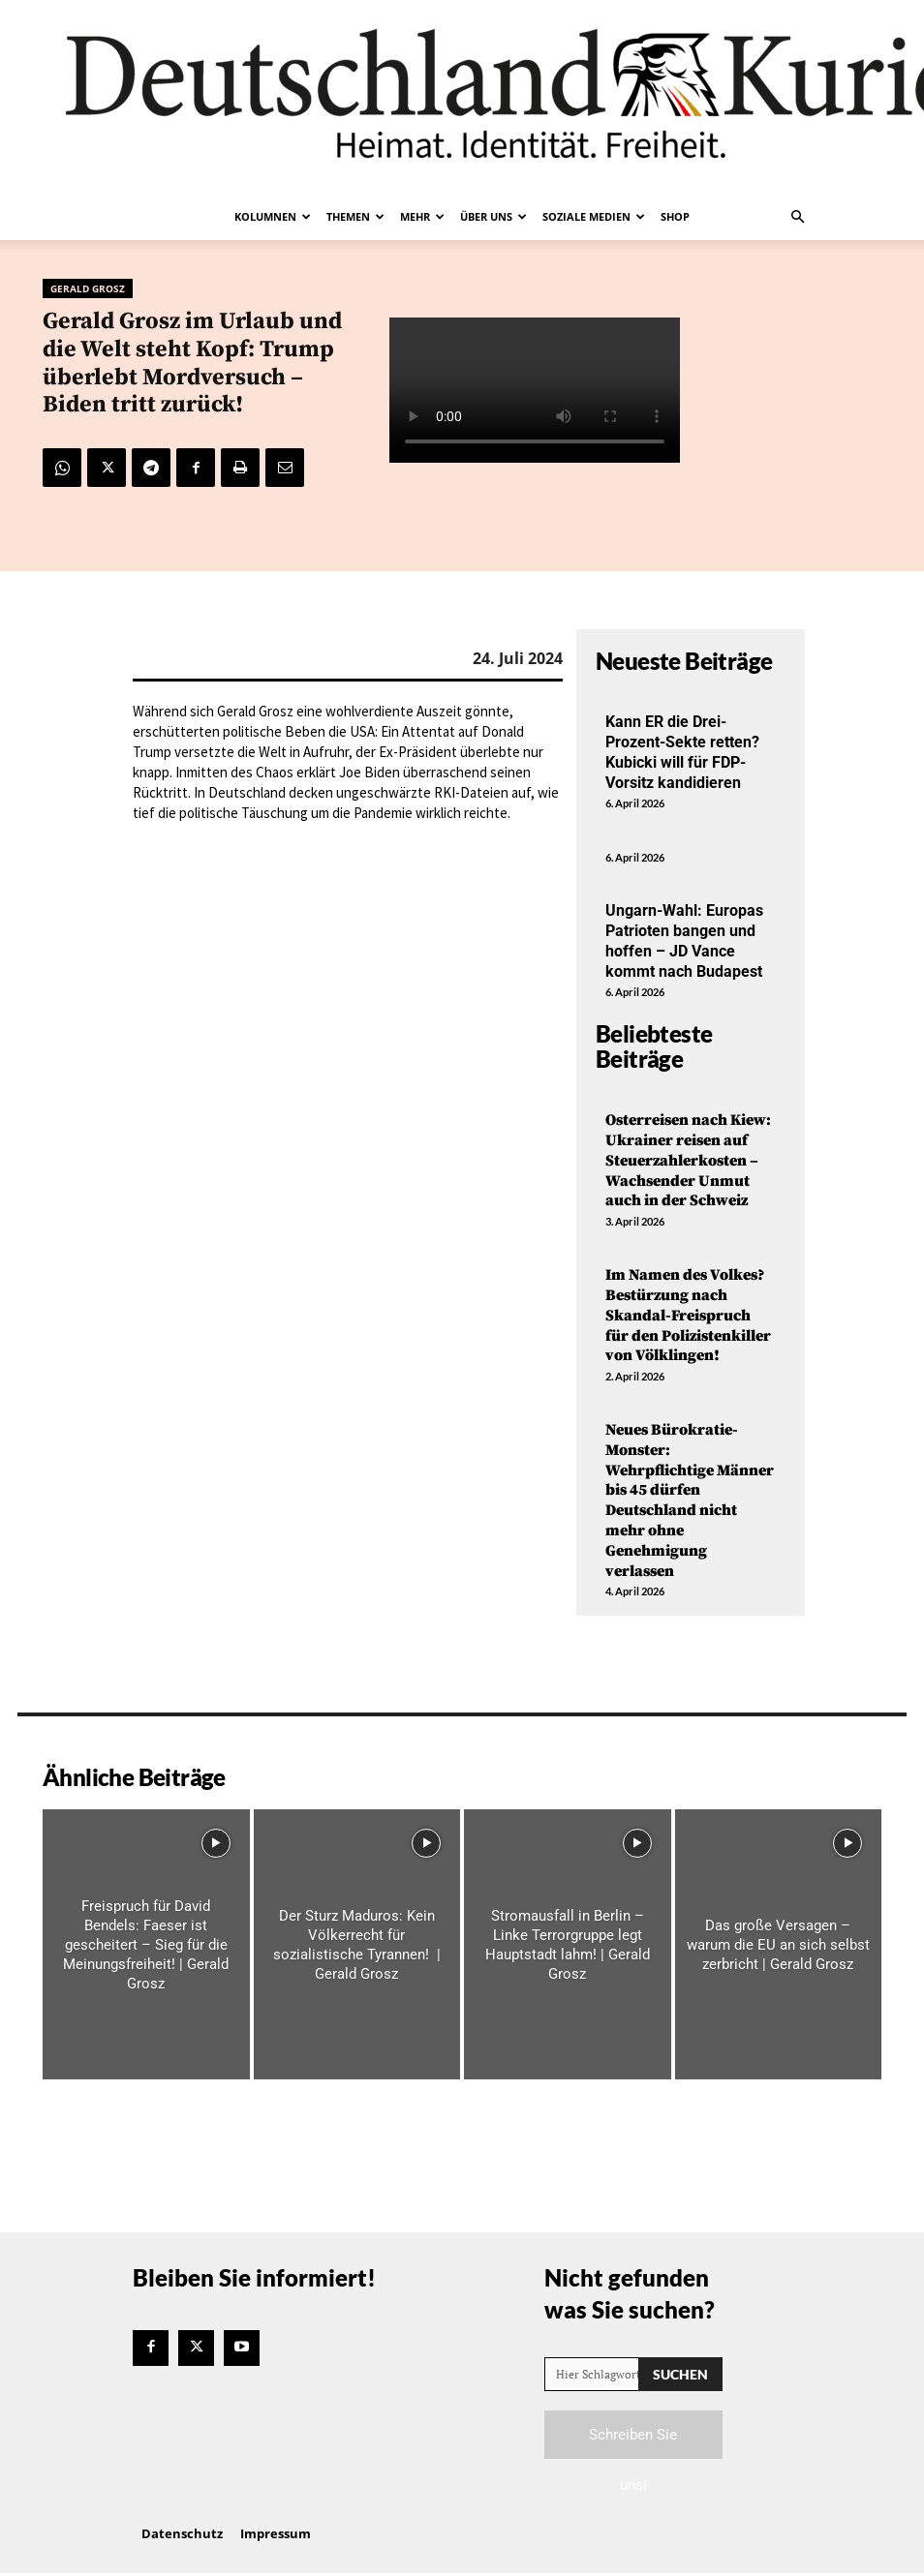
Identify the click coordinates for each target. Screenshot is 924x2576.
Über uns (493, 216)
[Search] (680, 2374)
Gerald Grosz (88, 288)
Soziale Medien (593, 216)
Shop (675, 216)
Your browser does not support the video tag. (534, 390)
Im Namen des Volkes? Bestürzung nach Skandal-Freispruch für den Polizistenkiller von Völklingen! (688, 1315)
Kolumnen (272, 216)
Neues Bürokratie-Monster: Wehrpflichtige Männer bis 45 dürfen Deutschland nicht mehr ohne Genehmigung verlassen (689, 1500)
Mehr (422, 216)
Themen (355, 216)
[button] (797, 216)
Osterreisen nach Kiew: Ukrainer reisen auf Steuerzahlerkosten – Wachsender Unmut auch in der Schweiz (688, 1160)
